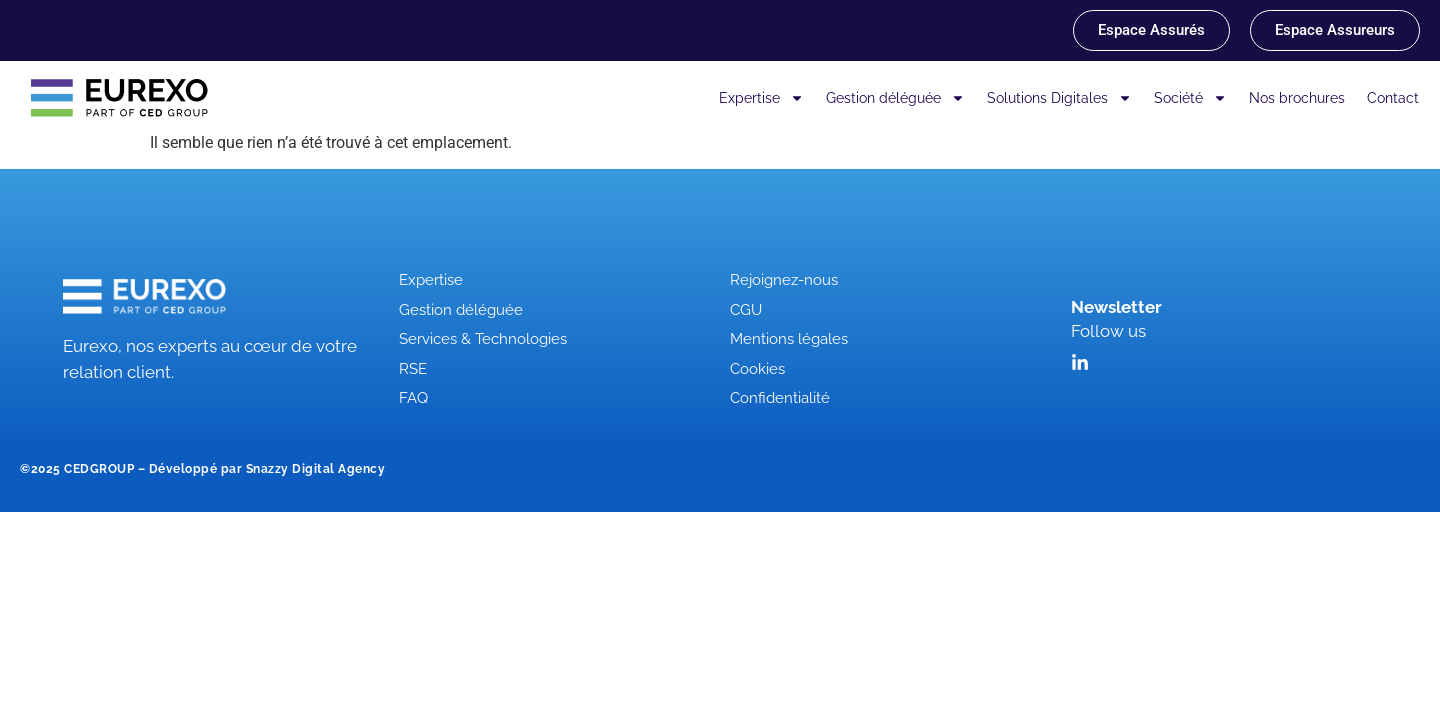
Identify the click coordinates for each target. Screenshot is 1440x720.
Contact (1393, 98)
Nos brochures (1297, 98)
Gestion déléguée (895, 98)
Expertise (761, 98)
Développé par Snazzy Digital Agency (267, 469)
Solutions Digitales (1059, 98)
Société (1190, 98)
